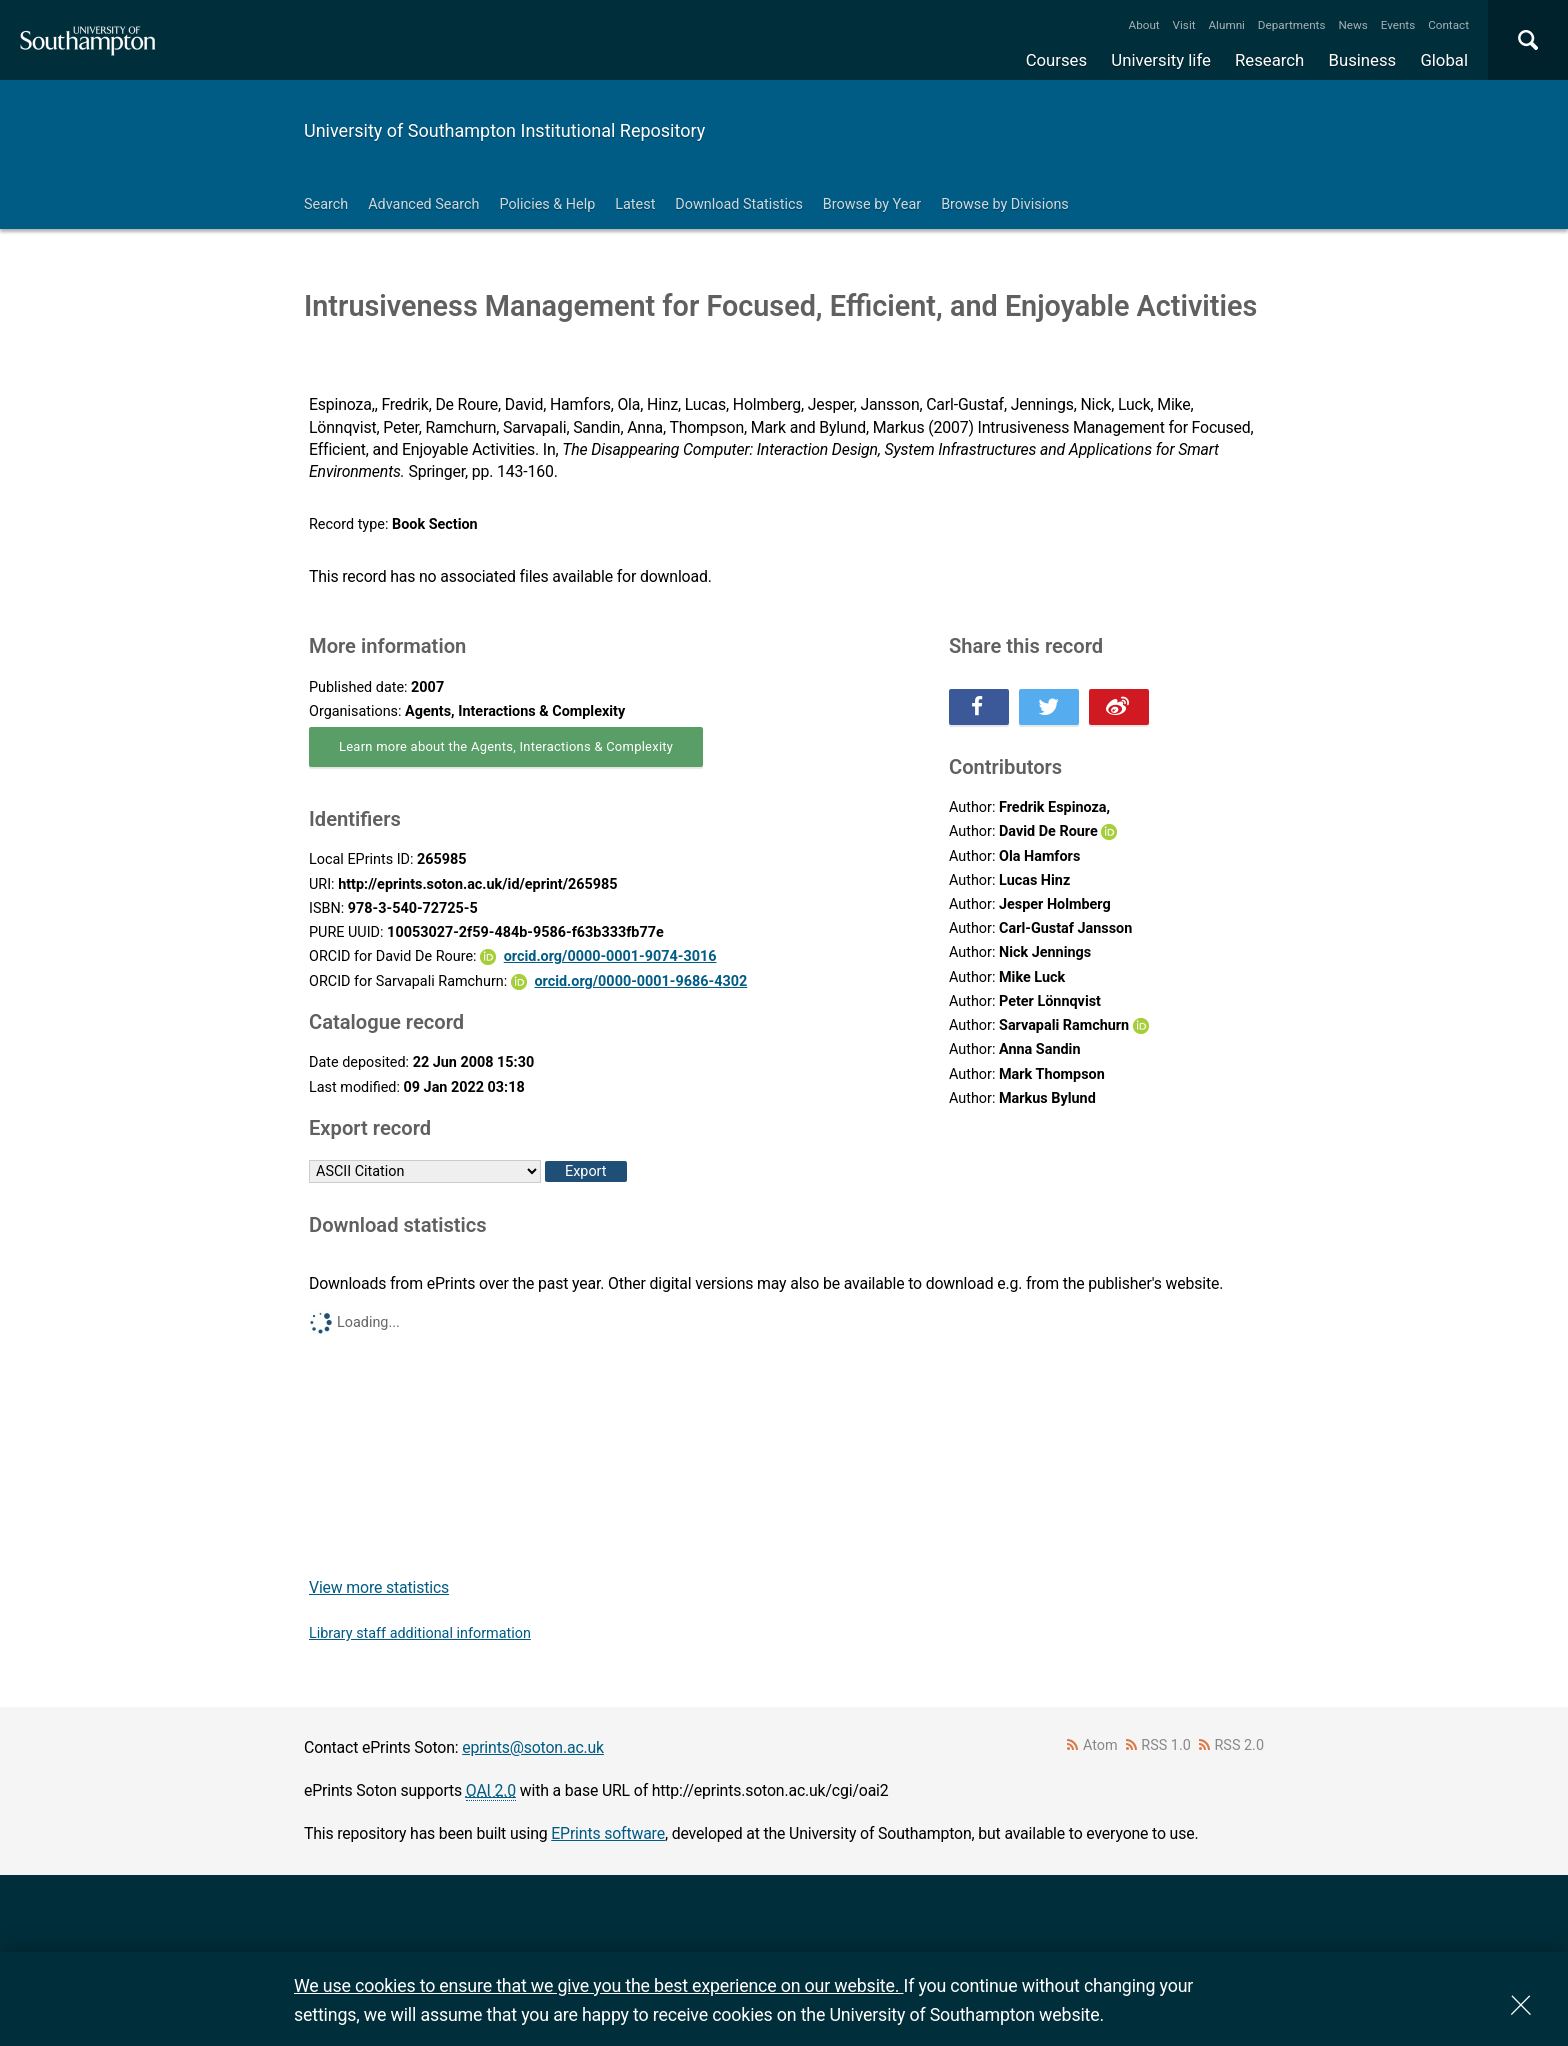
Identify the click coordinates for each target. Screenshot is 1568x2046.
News (1352, 25)
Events (1398, 25)
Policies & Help (547, 204)
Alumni (1226, 25)
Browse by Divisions (1005, 204)
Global (1444, 60)
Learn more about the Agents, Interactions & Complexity (506, 746)
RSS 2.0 (1240, 1745)
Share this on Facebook (979, 707)
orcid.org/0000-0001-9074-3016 (610, 956)
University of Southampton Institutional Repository (504, 130)
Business (1363, 60)
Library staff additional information (420, 1633)
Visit (1184, 25)
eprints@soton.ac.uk (533, 1747)
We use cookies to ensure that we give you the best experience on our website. (598, 1985)
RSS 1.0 (1166, 1745)
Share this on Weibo (1119, 707)
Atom (1100, 1745)
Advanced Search (423, 204)
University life (1161, 60)
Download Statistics (739, 204)
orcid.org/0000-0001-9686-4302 (640, 981)
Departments (1292, 25)
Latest (635, 204)
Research (1269, 60)
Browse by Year (872, 204)
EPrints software (608, 1833)
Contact (1448, 25)
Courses (1056, 60)
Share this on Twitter (1049, 707)
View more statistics (379, 1587)
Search (326, 204)
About (1144, 25)
